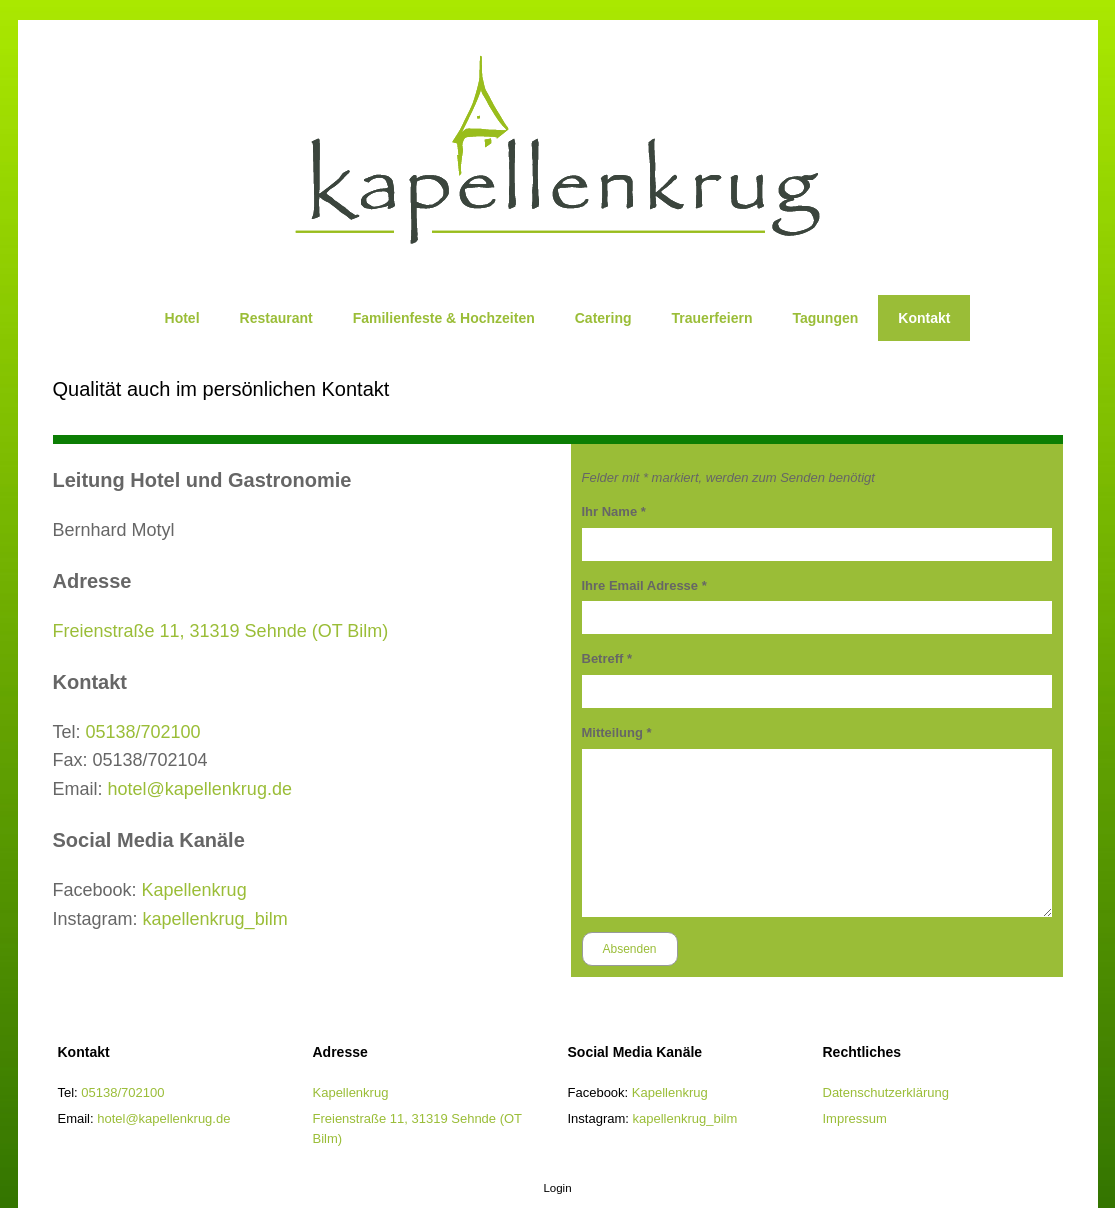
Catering (603, 318)
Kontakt (924, 318)
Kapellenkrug (194, 890)
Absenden (630, 949)
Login (557, 1188)
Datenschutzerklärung (886, 1092)
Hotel (182, 318)
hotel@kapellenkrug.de (200, 789)
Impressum (855, 1118)
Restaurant (276, 318)
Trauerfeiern (712, 318)
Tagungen (825, 318)
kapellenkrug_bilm (215, 919)
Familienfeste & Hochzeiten (444, 318)
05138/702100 (143, 732)
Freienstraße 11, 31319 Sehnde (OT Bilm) (221, 631)
